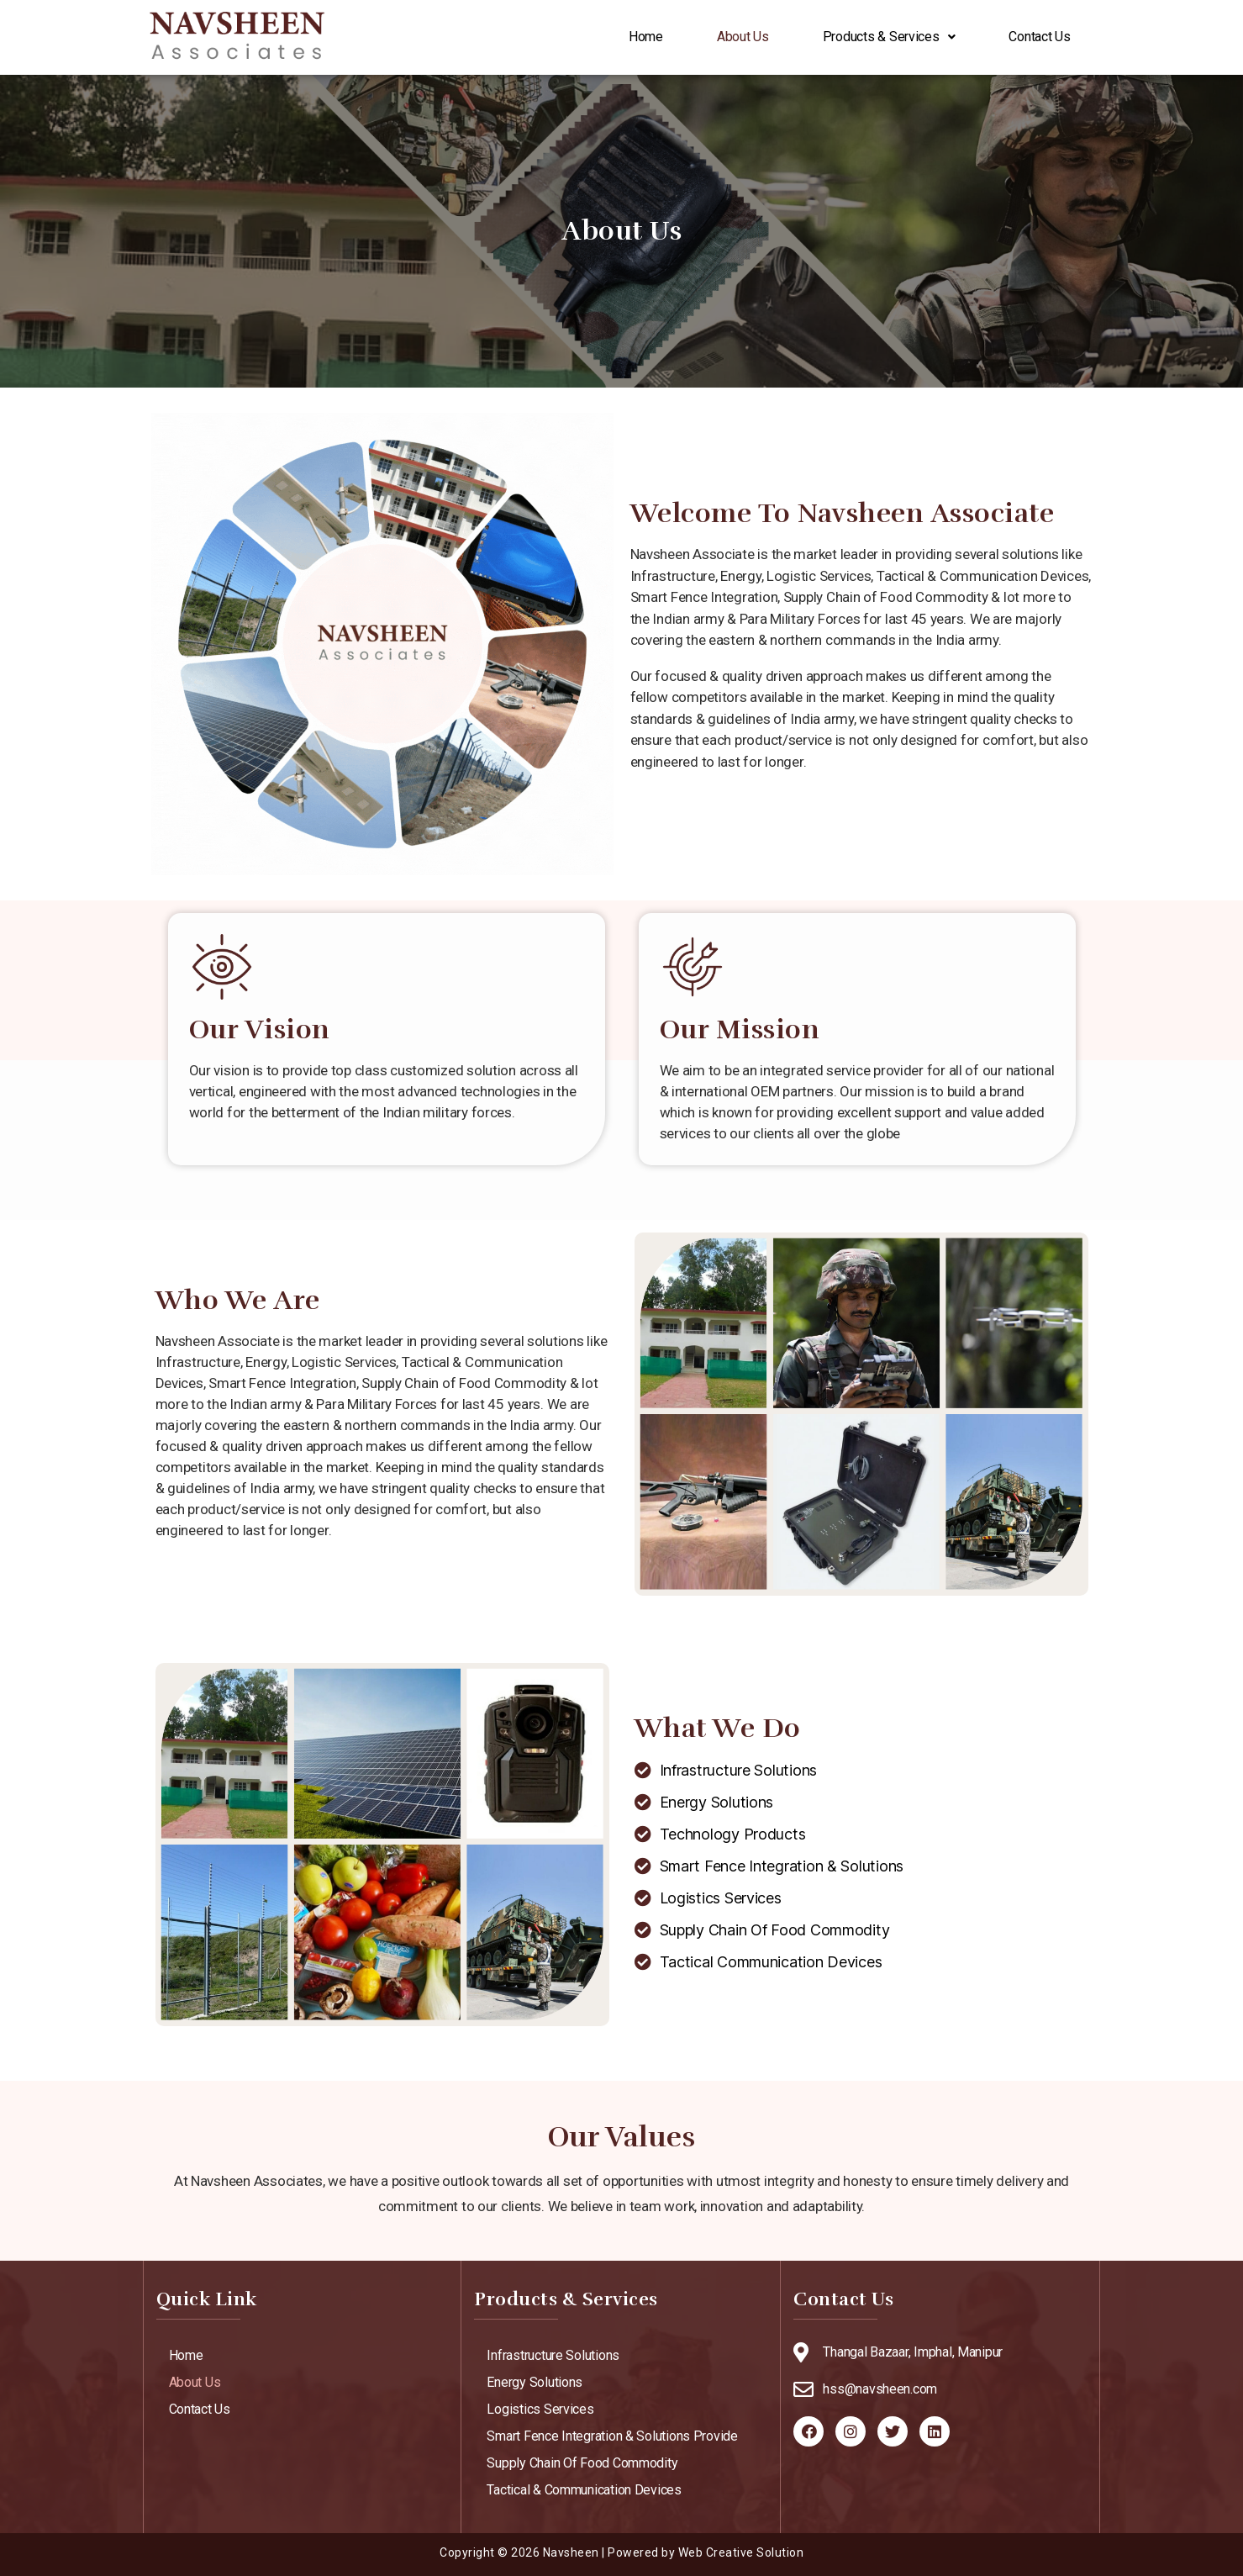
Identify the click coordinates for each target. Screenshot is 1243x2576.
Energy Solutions (534, 2382)
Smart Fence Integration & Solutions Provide (612, 2436)
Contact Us (1039, 37)
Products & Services (889, 37)
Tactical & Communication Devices (584, 2490)
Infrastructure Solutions (553, 2355)
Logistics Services (540, 2409)
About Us (743, 37)
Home (646, 37)
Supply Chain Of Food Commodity (582, 2463)
